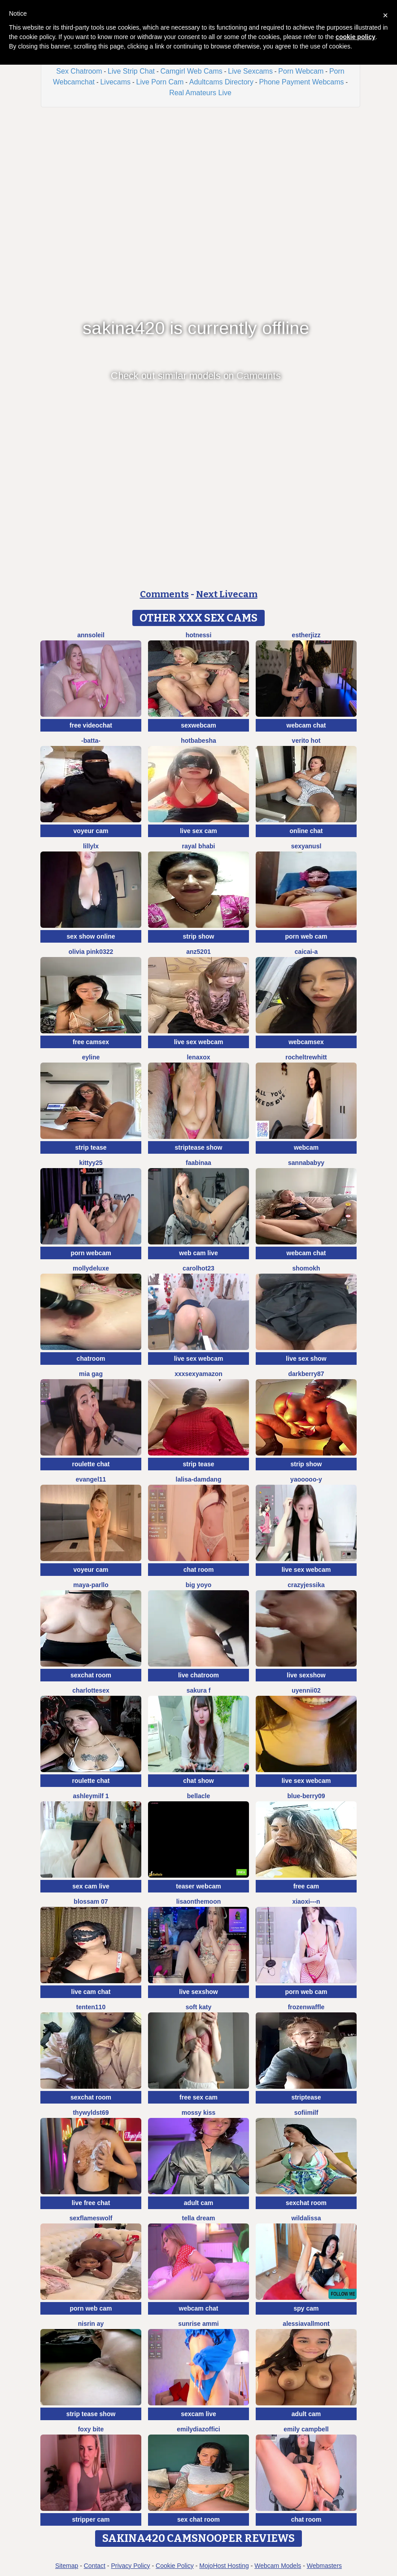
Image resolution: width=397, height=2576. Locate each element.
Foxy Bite (91, 2429)
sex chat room (198, 2519)
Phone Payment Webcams (301, 82)
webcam (306, 1147)
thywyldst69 (91, 2112)
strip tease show (91, 2413)
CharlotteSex (90, 1690)
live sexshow (306, 1675)
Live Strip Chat (131, 71)
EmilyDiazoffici (198, 2429)
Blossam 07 (91, 1901)
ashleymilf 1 (91, 1796)
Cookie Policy (175, 2565)
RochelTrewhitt (306, 1057)
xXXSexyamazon (198, 1373)
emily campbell (306, 2429)
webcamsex (306, 1041)
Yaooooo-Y (306, 1479)
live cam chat (91, 1991)
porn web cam (306, 936)
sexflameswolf (91, 2218)
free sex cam (198, 2097)
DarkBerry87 (306, 1373)
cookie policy (355, 36)
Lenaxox (198, 1057)
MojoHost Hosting (224, 2565)
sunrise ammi (198, 2323)
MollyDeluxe (91, 1268)
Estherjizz (306, 635)
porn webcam (90, 1253)
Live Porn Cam (159, 82)
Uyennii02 (306, 1690)
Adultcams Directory (221, 82)
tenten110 (90, 2007)
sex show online (90, 936)
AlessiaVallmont (306, 2323)
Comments (164, 594)
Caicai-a (306, 951)
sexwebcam (198, 725)
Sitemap (66, 2565)
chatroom (91, 1358)
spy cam (305, 2308)
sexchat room (90, 1675)
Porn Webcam (300, 71)
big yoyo (199, 1584)
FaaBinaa (198, 1162)
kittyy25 (90, 1162)
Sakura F (199, 1690)
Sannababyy (306, 1162)
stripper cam (90, 2519)
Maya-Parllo (91, 1584)
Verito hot (306, 740)
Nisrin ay (91, 2323)
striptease (306, 2097)
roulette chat (90, 1464)
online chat (306, 830)
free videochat (91, 725)
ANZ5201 (198, 951)
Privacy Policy (130, 2565)
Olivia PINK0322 (91, 951)
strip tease (90, 1147)
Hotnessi (199, 635)
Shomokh (306, 1268)
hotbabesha (198, 740)
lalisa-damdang (199, 1479)
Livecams (115, 82)
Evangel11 (91, 1479)
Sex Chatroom (79, 71)
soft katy (199, 2007)
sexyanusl (306, 846)
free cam (306, 1886)
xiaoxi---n (306, 1901)
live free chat (91, 2202)
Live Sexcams (250, 71)
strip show (198, 936)
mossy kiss (199, 2112)
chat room (198, 1569)
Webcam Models (277, 2565)
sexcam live (198, 2413)
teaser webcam (198, 1886)
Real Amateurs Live (200, 93)
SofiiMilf (306, 2112)
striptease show (198, 1147)
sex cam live (90, 1886)
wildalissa (306, 2218)
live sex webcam (198, 1041)
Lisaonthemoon (198, 1901)
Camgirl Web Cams (191, 71)
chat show (198, 1780)
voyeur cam (91, 830)
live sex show (306, 1358)
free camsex (91, 1041)
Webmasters (324, 2565)
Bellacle (198, 1796)
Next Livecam (226, 594)
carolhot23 (198, 1268)
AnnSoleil (91, 635)
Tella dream (198, 2218)
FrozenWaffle (306, 2007)
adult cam (198, 2202)
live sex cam (198, 830)
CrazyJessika (306, 1584)
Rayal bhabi (198, 846)
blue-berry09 (306, 1796)
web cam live (198, 1253)
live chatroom (198, 1675)
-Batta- (90, 740)
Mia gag (91, 1373)
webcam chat (306, 725)
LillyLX (91, 846)
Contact (94, 2565)
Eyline (91, 1057)
